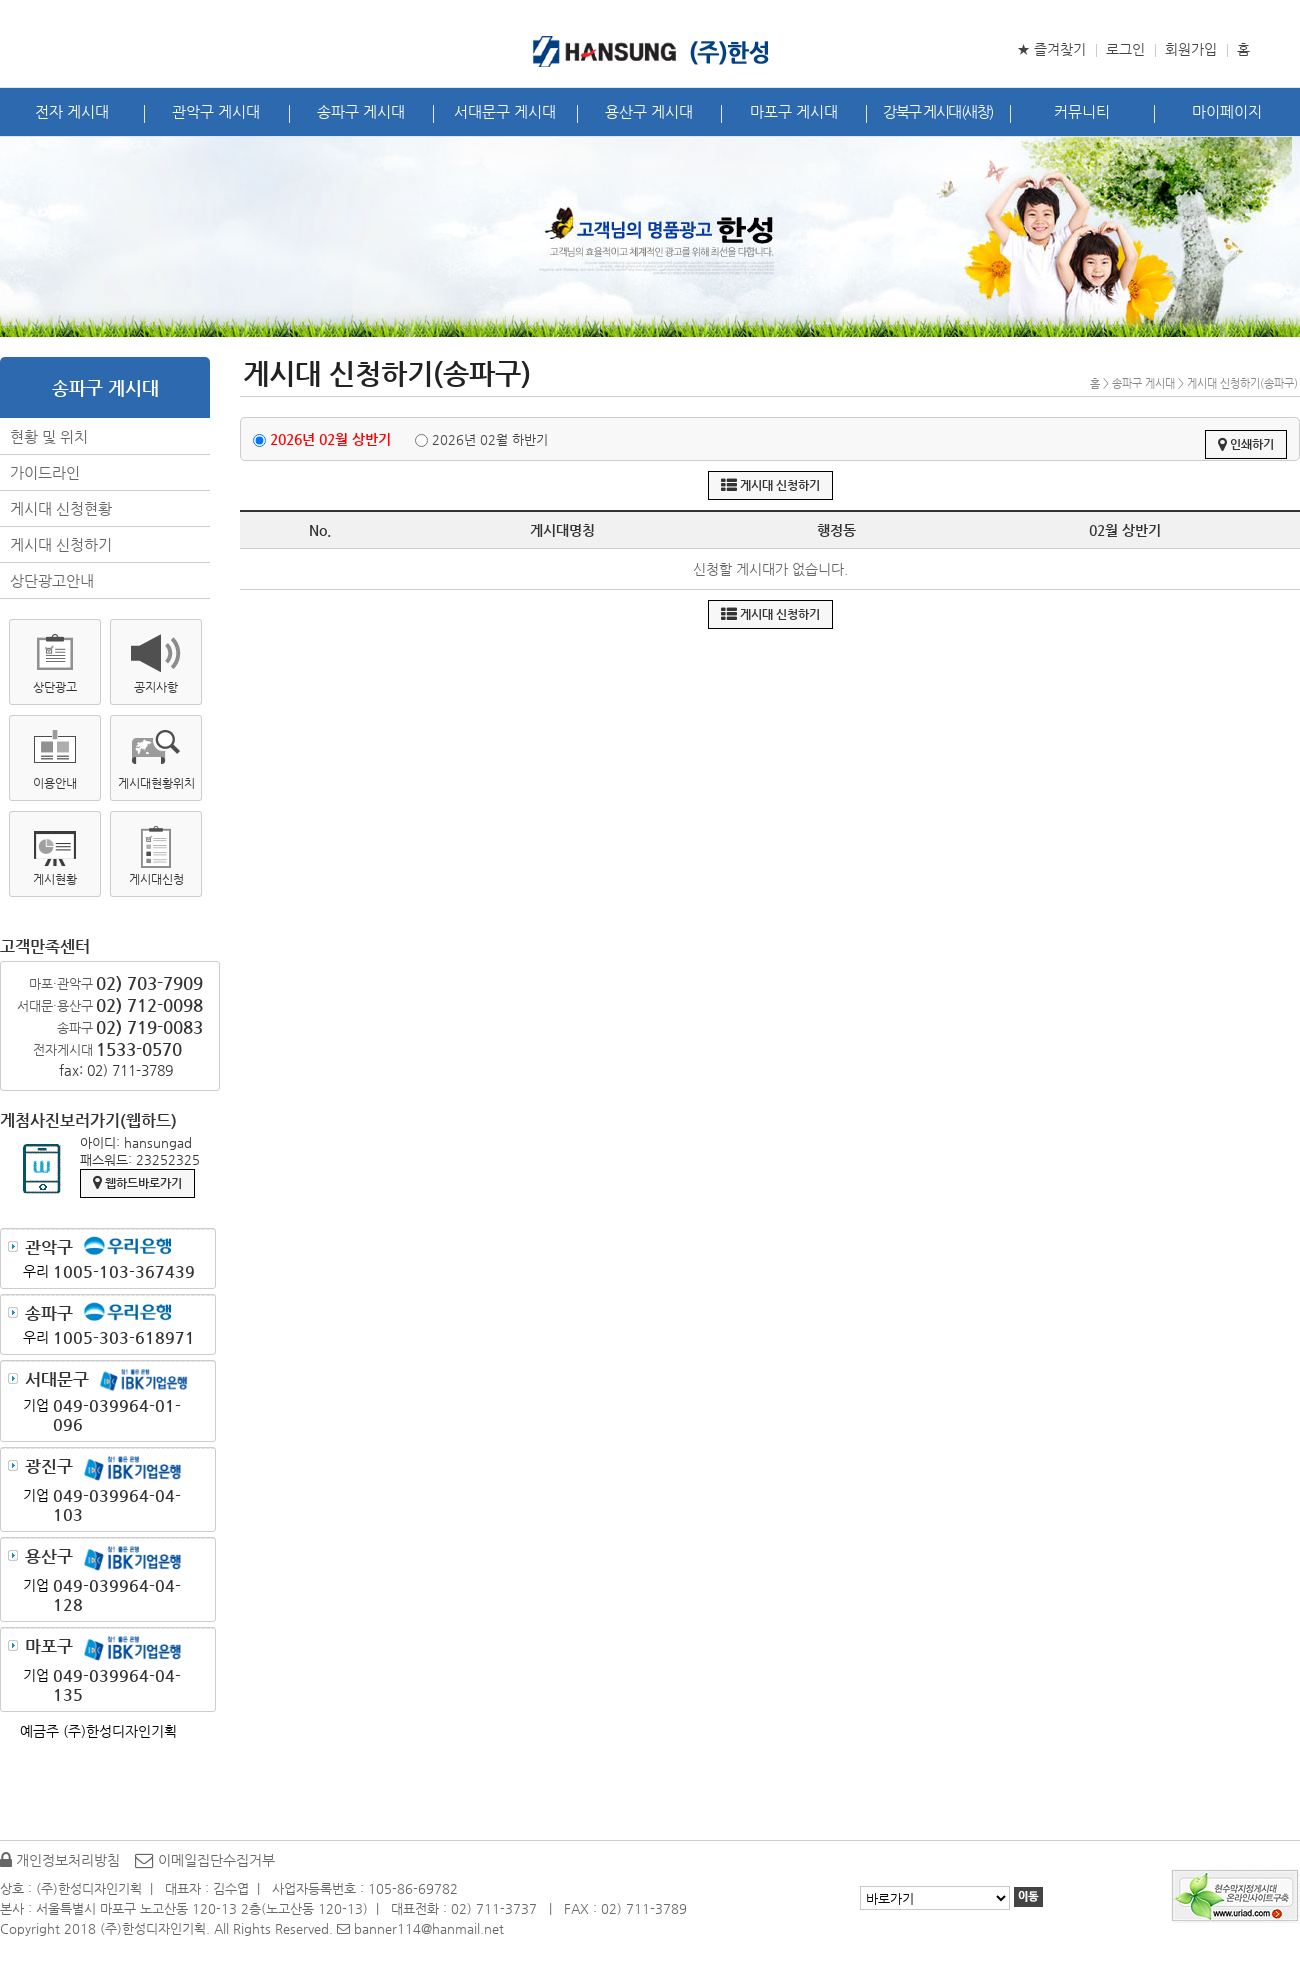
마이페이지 (1227, 111)
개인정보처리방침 (60, 1860)
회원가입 (1191, 49)
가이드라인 (45, 472)
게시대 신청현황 (61, 508)
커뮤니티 (1082, 111)
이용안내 (55, 783)
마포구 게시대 (794, 111)
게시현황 (55, 879)
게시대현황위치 (156, 783)
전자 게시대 (72, 111)
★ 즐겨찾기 (1051, 49)
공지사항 (156, 687)
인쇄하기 (1246, 444)
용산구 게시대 (649, 111)
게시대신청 (156, 879)
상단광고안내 (52, 580)
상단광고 (55, 687)
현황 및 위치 (49, 436)
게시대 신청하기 (61, 544)
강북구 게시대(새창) (938, 111)
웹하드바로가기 (137, 1183)
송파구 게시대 (361, 111)
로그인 (1125, 49)
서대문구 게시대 (505, 111)
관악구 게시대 (216, 111)
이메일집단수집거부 (205, 1860)
